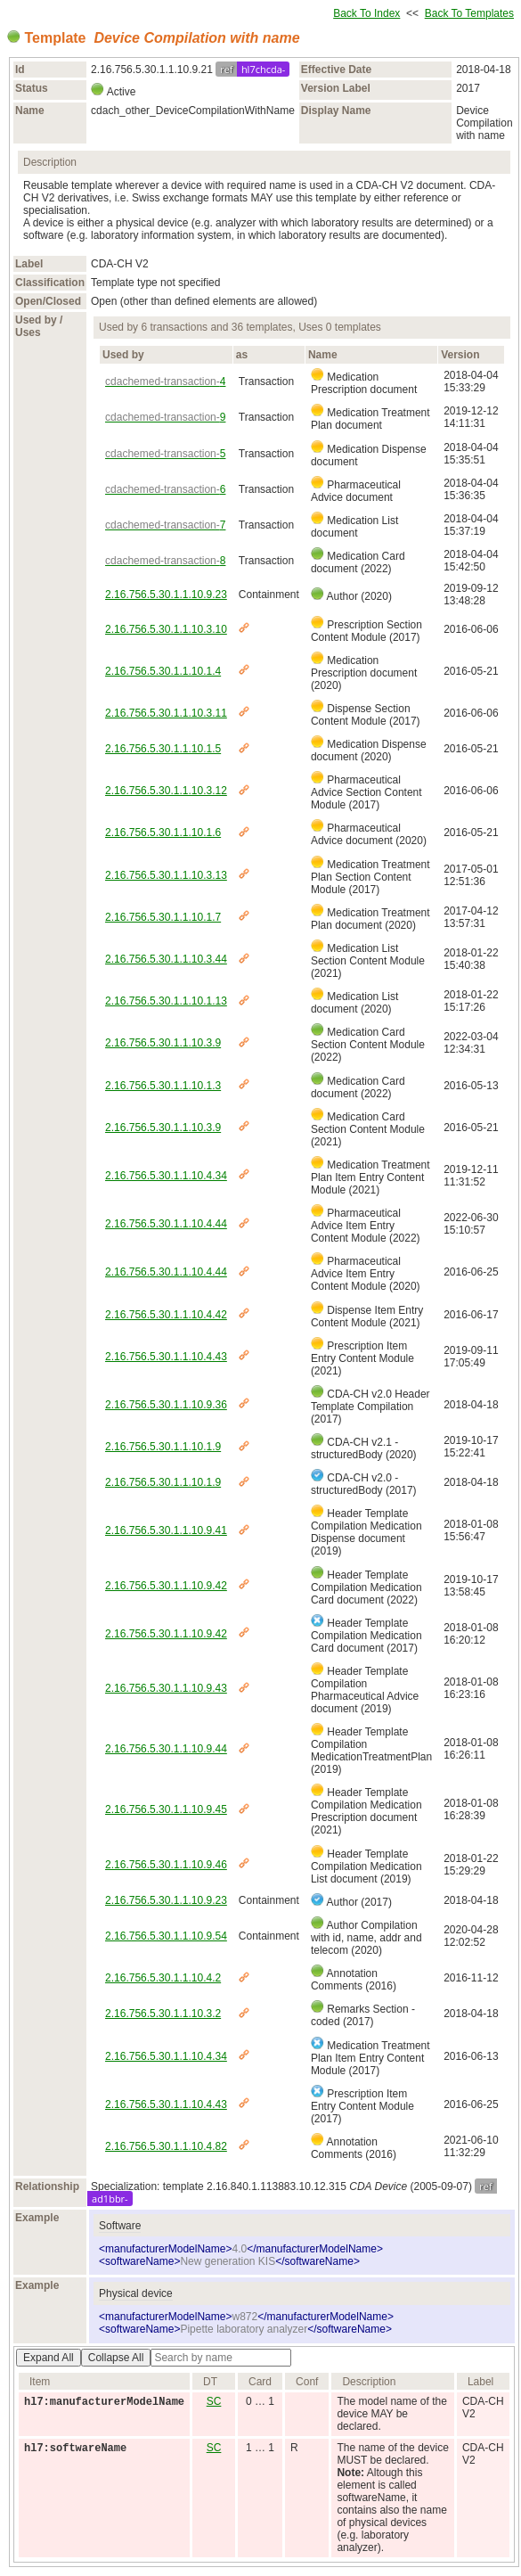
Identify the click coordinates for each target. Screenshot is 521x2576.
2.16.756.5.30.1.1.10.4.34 (166, 1175)
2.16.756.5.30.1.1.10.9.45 (166, 1809)
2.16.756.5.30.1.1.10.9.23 (166, 594)
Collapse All (116, 2357)
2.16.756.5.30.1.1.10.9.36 (166, 1405)
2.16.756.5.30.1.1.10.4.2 (163, 1978)
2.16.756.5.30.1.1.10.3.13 (166, 875)
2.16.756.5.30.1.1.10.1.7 (163, 917)
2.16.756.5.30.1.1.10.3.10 (166, 629)
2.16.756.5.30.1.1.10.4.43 (166, 1356)
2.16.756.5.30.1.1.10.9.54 (166, 1936)
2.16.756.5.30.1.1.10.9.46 (166, 1864)
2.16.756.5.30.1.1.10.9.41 (166, 1530)
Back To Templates (469, 13)
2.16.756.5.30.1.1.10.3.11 (166, 713)
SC (214, 2401)
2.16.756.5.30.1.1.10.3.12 (166, 790)
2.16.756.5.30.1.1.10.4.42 (166, 1315)
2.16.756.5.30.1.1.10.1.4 (163, 671)
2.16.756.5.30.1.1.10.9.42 (166, 1585)
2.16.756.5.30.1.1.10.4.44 (166, 1224)
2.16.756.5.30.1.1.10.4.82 (166, 2146)
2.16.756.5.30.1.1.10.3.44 (166, 959)
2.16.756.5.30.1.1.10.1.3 (163, 1085)
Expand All (48, 2357)
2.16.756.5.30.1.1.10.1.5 (163, 748)
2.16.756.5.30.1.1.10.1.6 (163, 832)
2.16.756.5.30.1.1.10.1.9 (163, 1446)
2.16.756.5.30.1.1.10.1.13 (166, 1001)
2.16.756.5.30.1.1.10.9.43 (166, 1688)
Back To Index (366, 13)
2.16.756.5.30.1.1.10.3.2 (163, 2013)
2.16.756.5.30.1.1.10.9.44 (166, 1749)
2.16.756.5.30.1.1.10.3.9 (163, 1043)
